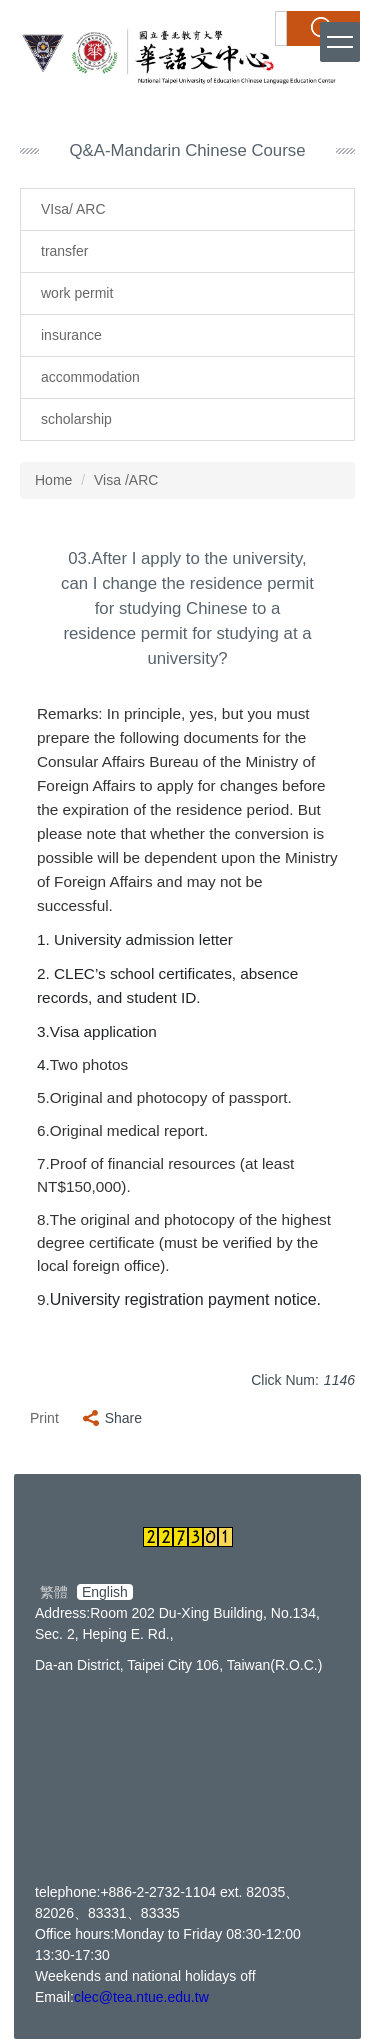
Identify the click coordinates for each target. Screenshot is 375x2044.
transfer (64, 251)
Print (44, 1418)
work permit (77, 293)
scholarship (76, 419)
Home (53, 480)
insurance (71, 335)
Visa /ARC (126, 480)
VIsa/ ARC (73, 209)
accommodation (90, 377)
